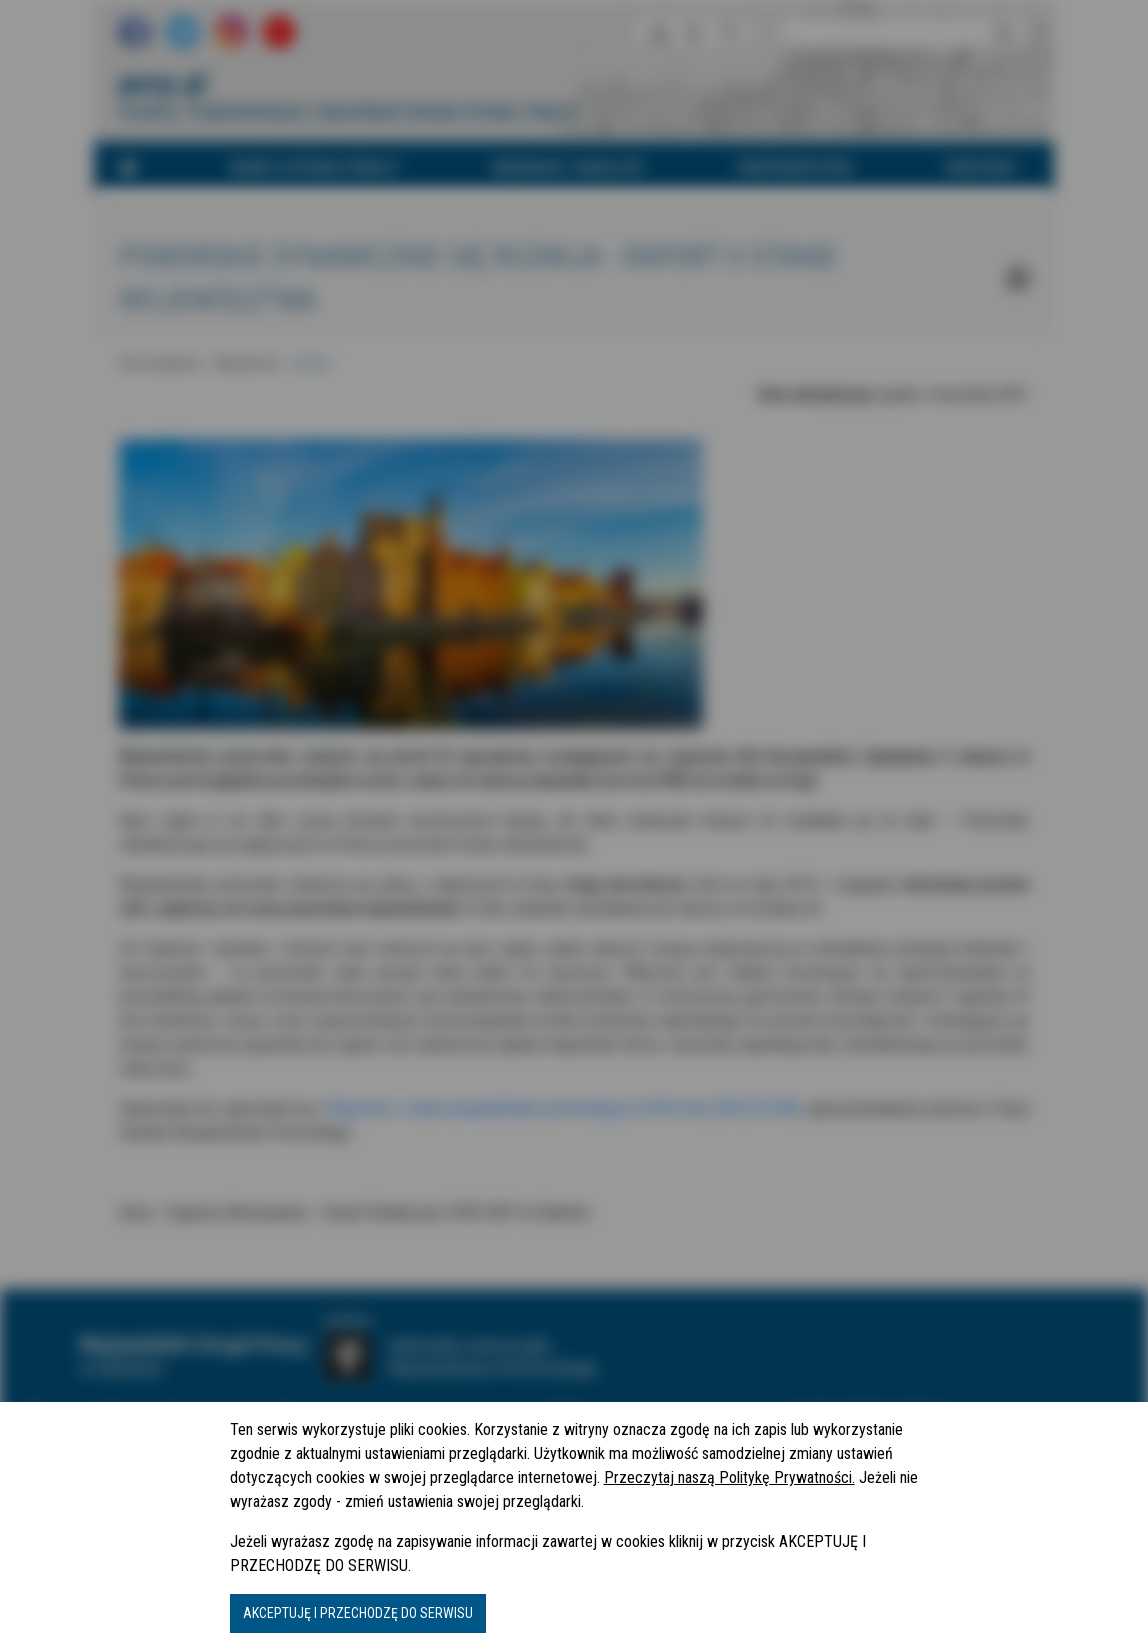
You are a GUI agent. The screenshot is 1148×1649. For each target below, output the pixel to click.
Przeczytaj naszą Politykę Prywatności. (729, 1477)
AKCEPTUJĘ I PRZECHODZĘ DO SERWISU (358, 1613)
